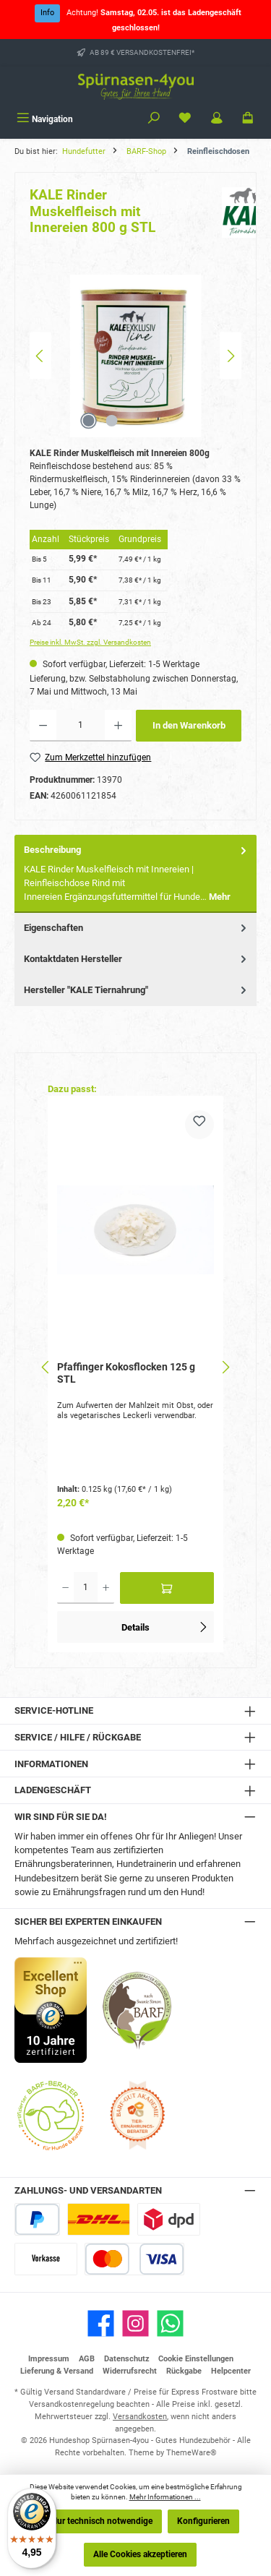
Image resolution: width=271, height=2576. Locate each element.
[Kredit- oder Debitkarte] (134, 2259)
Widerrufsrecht (130, 2371)
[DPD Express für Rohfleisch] (168, 2219)
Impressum (48, 2359)
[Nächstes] (230, 355)
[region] (135, 356)
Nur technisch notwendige (101, 2521)
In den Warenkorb (188, 725)
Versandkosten (140, 2416)
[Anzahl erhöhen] (118, 726)
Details (165, 1625)
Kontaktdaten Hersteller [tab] (136, 958)
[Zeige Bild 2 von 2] (112, 420)
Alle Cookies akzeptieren (140, 2554)
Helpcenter (231, 2371)
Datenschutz (127, 2359)
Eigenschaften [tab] (136, 927)
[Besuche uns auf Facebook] (101, 2323)
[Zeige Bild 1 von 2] (89, 420)
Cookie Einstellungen (195, 2359)
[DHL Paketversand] (98, 2219)
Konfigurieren (203, 2521)
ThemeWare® (191, 2452)
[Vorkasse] (45, 2259)
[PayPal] (37, 2219)
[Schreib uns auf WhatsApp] (170, 2323)
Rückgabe (184, 2371)
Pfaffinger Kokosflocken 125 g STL (126, 1373)
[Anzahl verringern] (43, 726)
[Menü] (44, 119)
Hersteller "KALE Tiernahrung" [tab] (136, 989)
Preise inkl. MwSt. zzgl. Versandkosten (90, 642)
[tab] (135, 873)
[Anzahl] (81, 726)
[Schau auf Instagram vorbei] (135, 2323)
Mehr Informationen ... (165, 2497)
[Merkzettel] (185, 119)
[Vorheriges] (40, 355)
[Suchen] (154, 119)
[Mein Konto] (217, 119)
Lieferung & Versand (56, 2371)
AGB (87, 2359)
